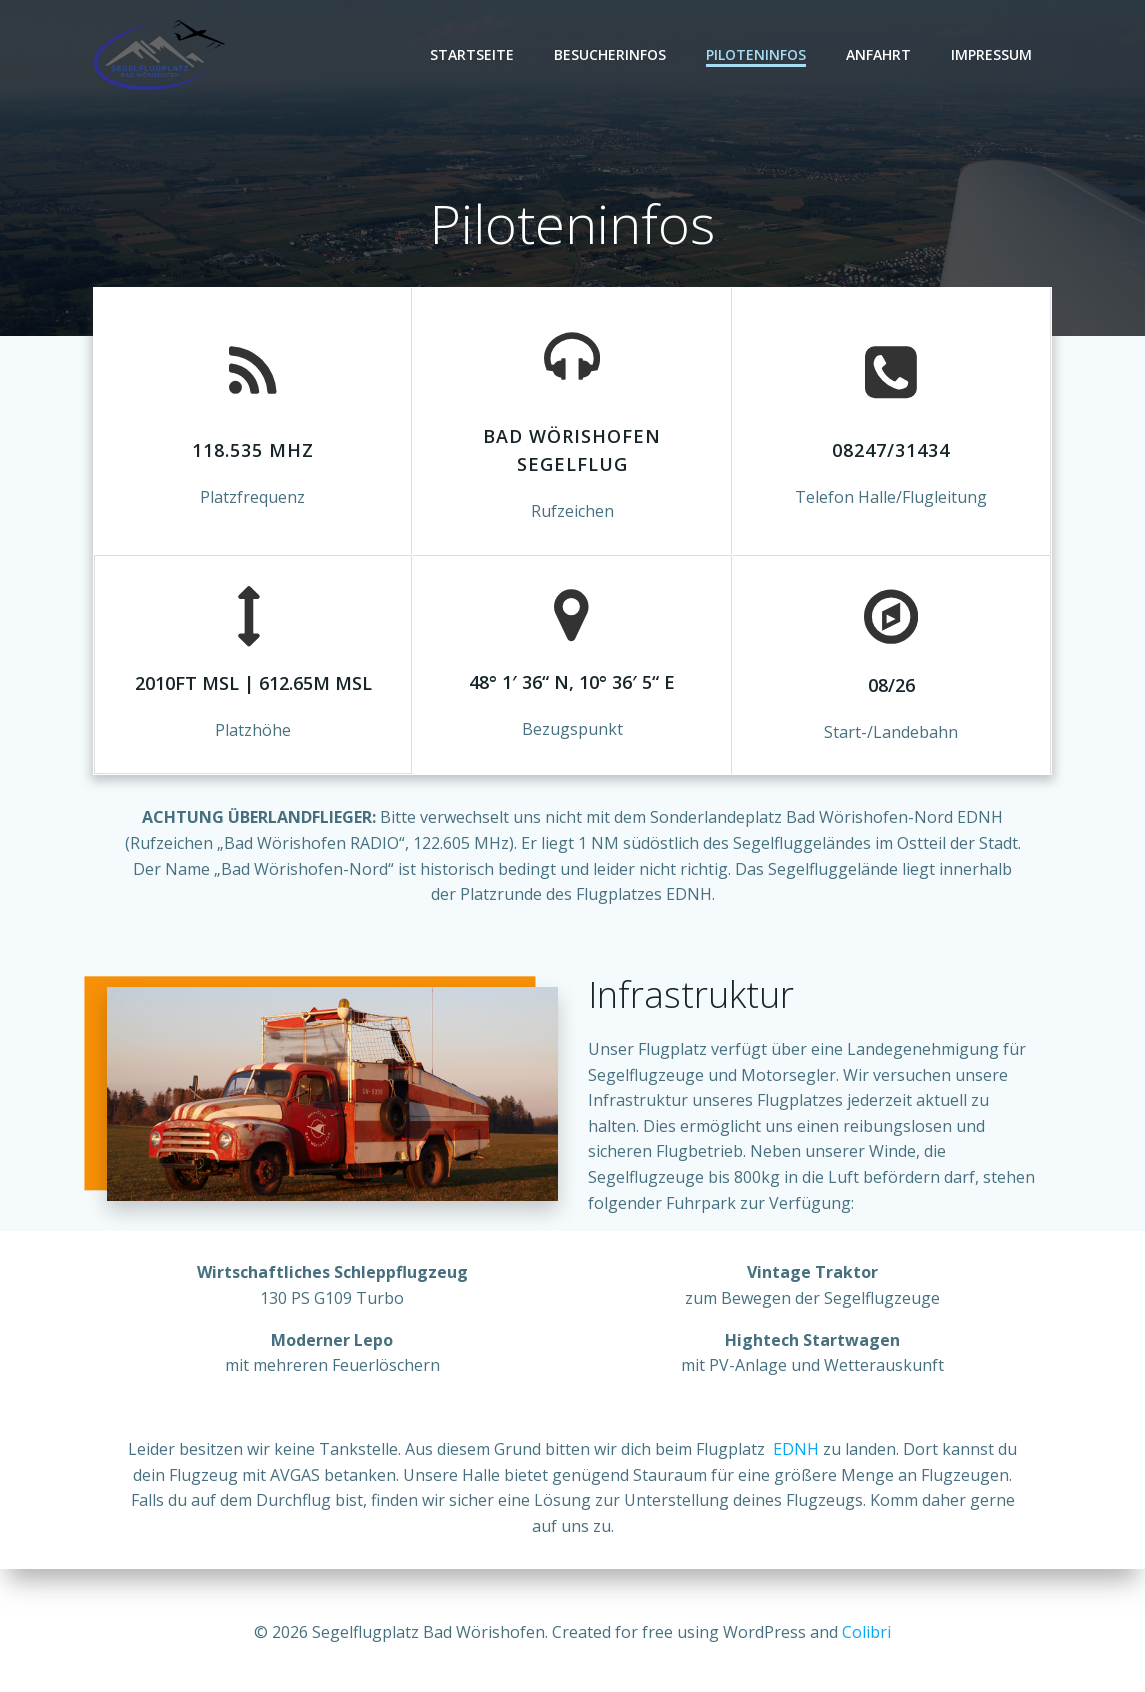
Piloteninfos (757, 54)
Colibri (866, 1632)
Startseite (473, 54)
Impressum (992, 54)
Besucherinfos (611, 54)
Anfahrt (879, 54)
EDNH (796, 1454)
